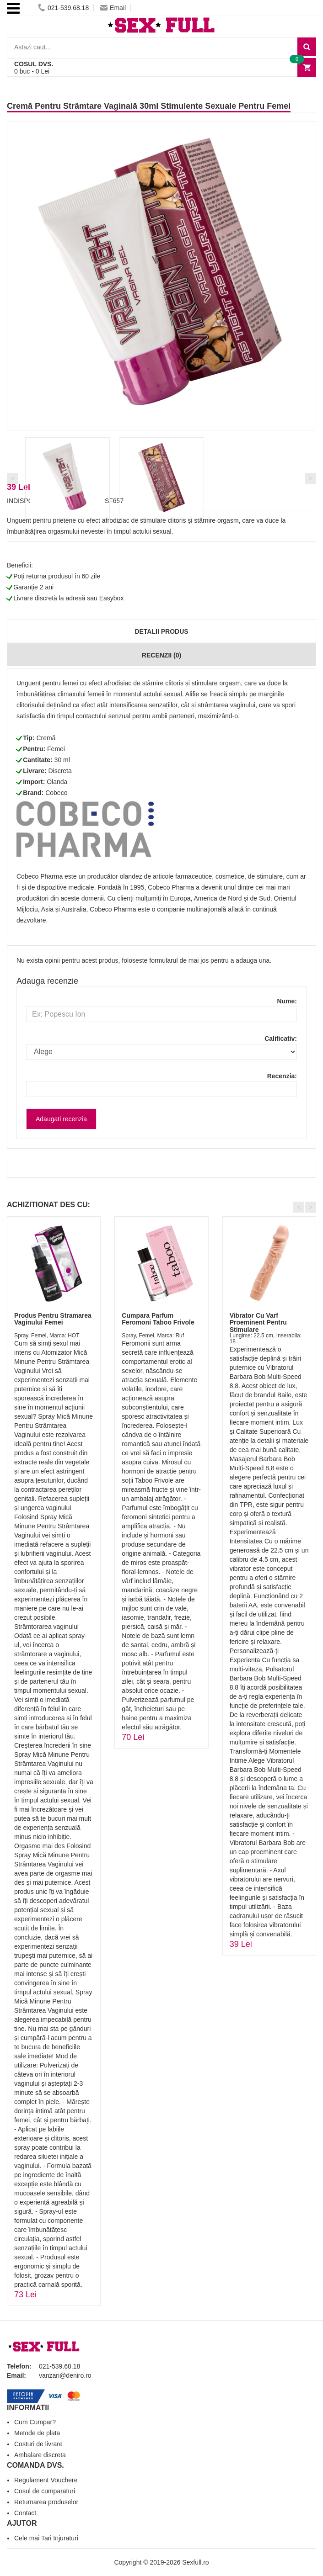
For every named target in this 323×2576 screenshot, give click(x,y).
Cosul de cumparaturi (44, 2491)
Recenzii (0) (161, 655)
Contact (25, 2513)
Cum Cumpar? (35, 2422)
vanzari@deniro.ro (65, 2375)
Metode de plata (37, 2433)
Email (113, 7)
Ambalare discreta (40, 2455)
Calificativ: (280, 1038)
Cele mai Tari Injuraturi (46, 2538)
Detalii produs (161, 631)
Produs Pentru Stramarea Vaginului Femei (53, 1319)
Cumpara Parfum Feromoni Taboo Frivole (158, 1319)
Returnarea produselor (46, 2502)
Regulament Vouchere (46, 2480)
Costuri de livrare (38, 2444)
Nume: (287, 1001)
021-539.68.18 (63, 7)
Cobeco (56, 792)
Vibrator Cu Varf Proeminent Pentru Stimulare (258, 1322)
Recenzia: (282, 1076)
